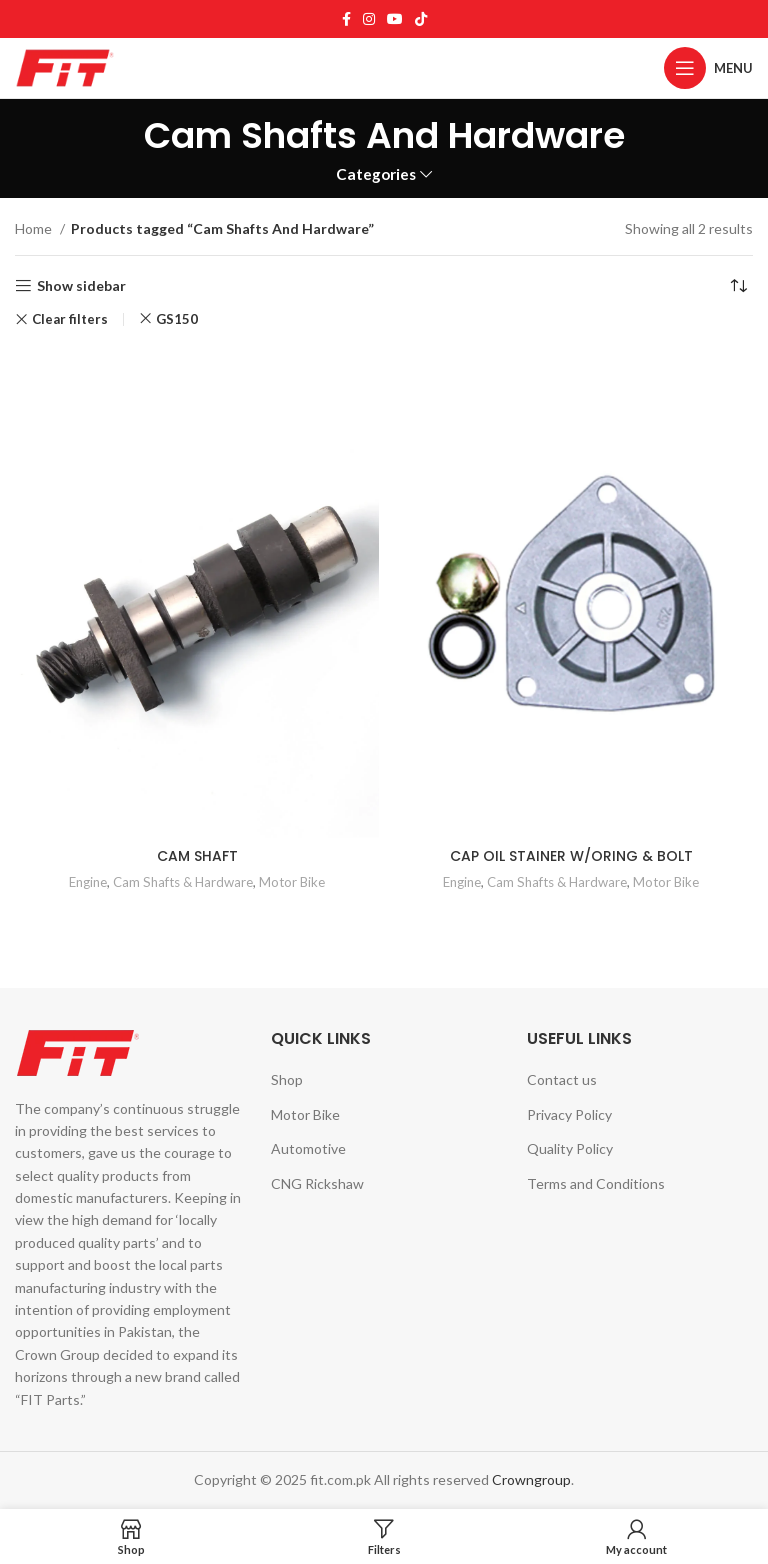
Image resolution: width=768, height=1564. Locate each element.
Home (35, 228)
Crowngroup (531, 1479)
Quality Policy (570, 1148)
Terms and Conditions (596, 1183)
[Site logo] (65, 66)
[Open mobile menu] (708, 68)
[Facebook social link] (346, 19)
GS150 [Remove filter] (177, 319)
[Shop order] (738, 286)
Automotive (308, 1148)
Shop (287, 1079)
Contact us (562, 1079)
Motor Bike (292, 882)
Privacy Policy (569, 1114)
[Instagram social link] (369, 19)
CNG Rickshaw (317, 1183)
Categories (376, 174)
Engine (88, 882)
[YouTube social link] (395, 19)
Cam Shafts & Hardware (183, 882)
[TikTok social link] (421, 19)
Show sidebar (81, 286)
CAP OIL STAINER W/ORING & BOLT (571, 856)
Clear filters (70, 319)
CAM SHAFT (197, 856)
